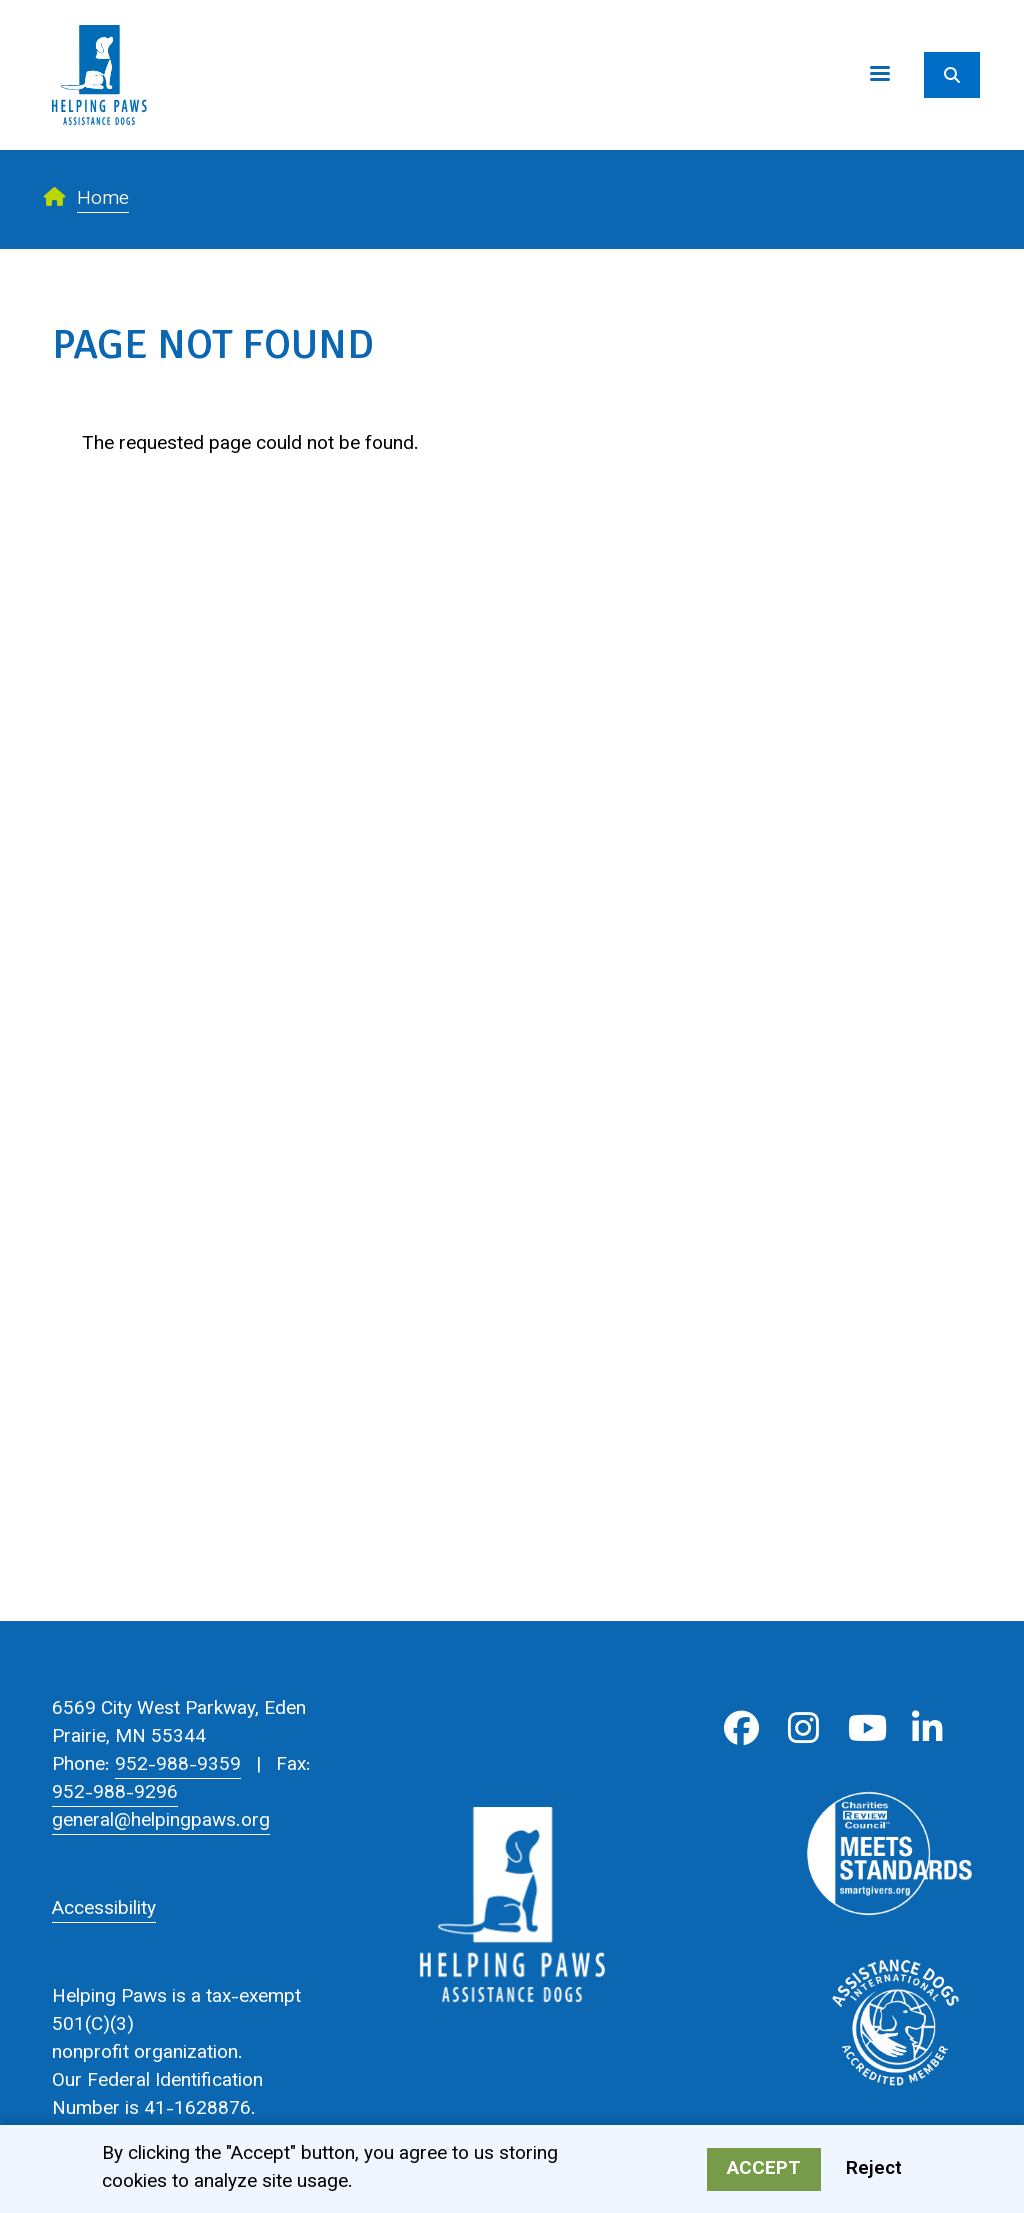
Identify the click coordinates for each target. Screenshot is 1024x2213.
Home (103, 199)
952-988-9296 (115, 1793)
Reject (874, 2171)
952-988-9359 (178, 1765)
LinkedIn (927, 1728)
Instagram (803, 1728)
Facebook (741, 1728)
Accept (764, 2171)
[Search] (952, 75)
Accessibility (104, 1909)
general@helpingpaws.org (161, 1821)
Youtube (865, 1728)
